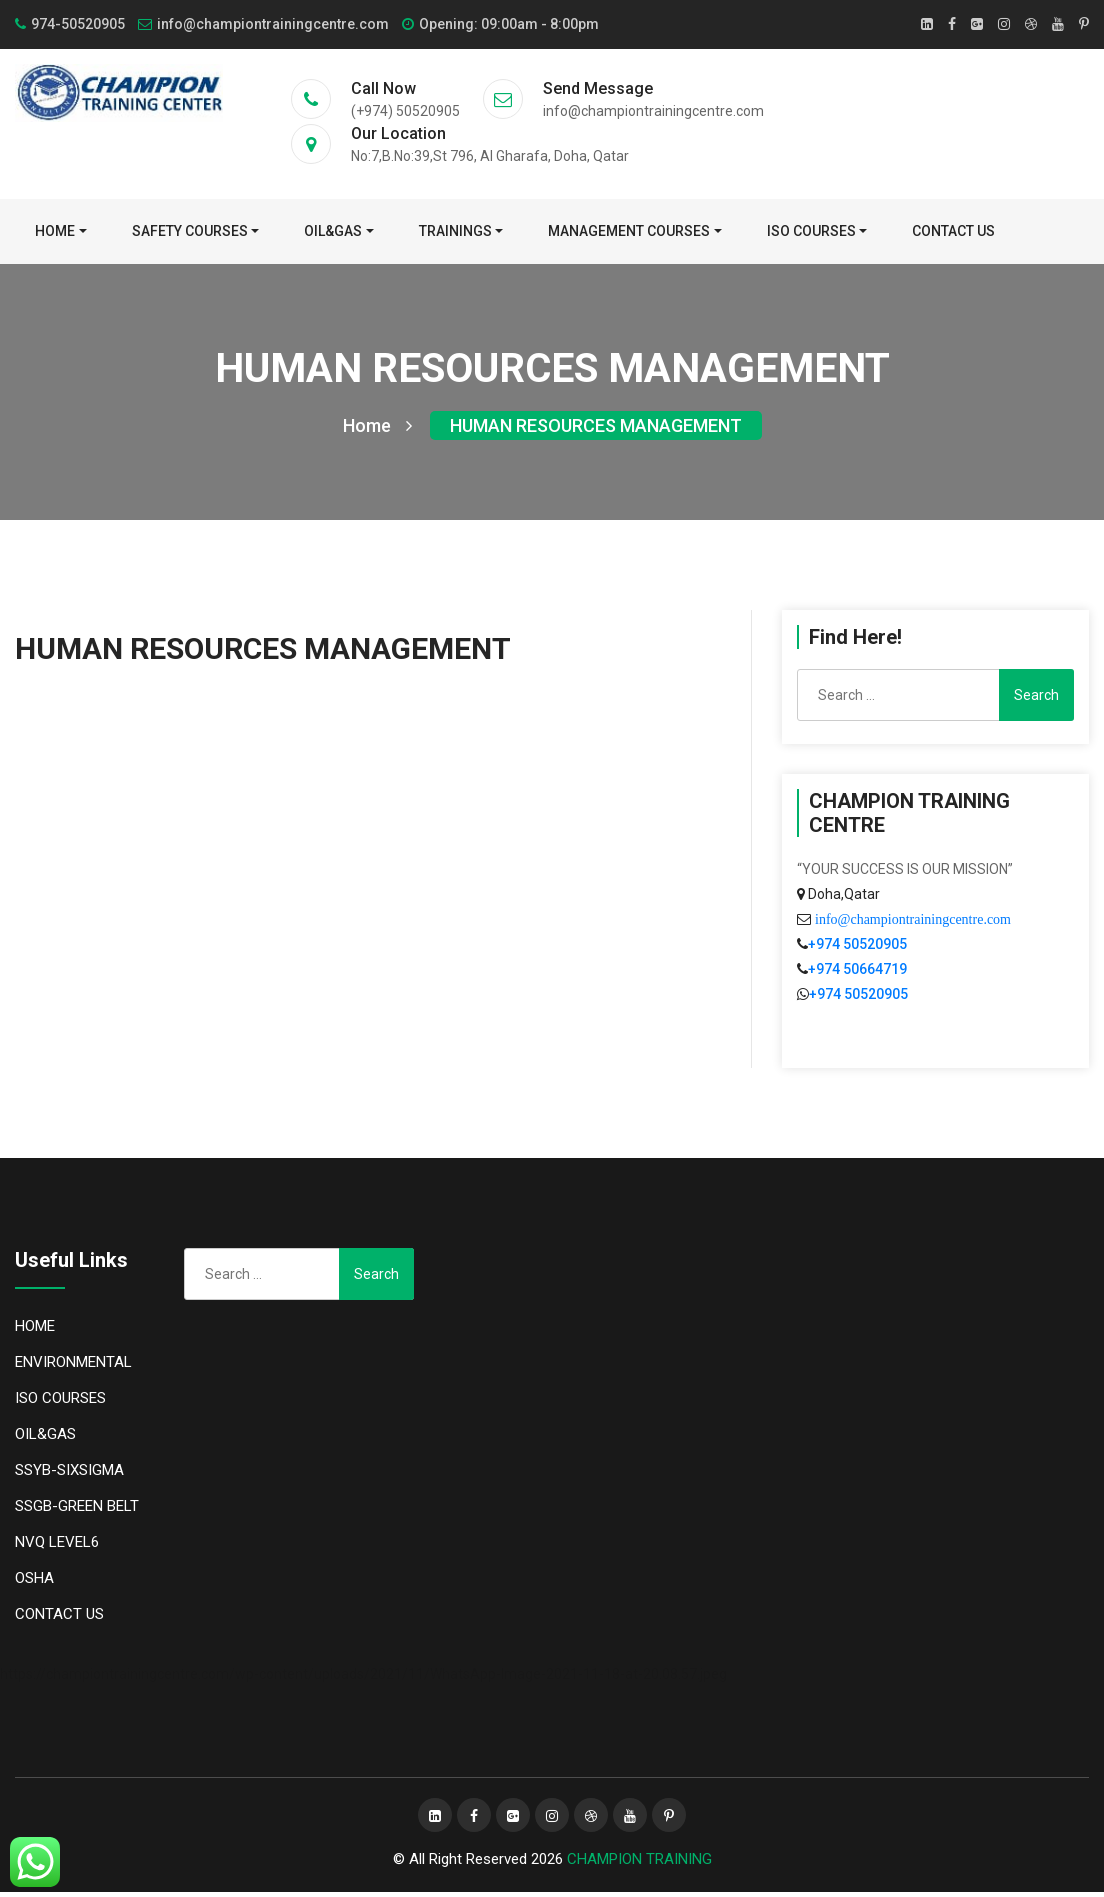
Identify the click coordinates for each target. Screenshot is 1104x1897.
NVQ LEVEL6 (57, 1547)
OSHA (34, 1583)
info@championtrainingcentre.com (911, 924)
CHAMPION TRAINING (639, 1864)
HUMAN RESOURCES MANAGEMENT (596, 430)
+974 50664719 (857, 974)
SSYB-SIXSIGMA (69, 1475)
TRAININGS (455, 231)
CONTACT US (953, 231)
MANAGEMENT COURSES (629, 231)
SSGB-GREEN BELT (77, 1511)
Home (55, 231)
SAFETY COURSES (190, 231)
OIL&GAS (333, 231)
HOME (35, 1331)
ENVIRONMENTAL (73, 1367)
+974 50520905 (857, 949)
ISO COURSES (811, 231)
